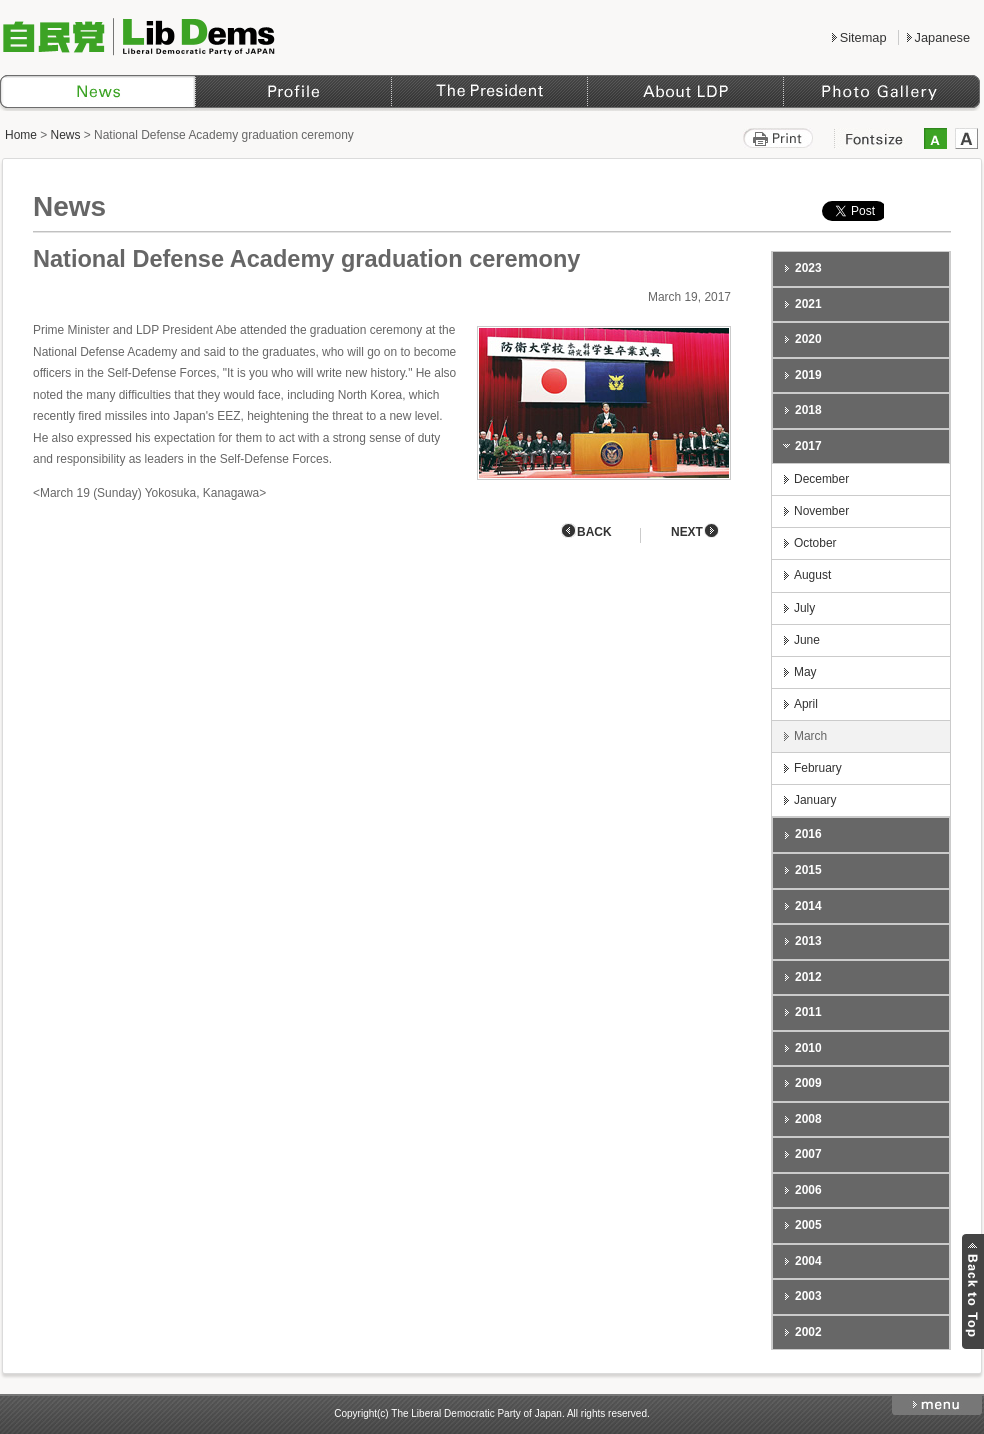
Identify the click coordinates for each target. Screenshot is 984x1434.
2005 (808, 1225)
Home (21, 135)
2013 (808, 941)
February (818, 768)
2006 (808, 1190)
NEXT (687, 532)
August (812, 575)
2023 (808, 268)
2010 (808, 1048)
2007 (808, 1154)
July (804, 608)
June (807, 640)
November (821, 511)
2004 (808, 1261)
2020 (808, 339)
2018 (808, 410)
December (821, 479)
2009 (808, 1083)
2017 (808, 446)
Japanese (942, 37)
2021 (808, 304)
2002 (808, 1332)
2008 (808, 1119)
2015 (808, 870)
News (66, 135)
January (815, 800)
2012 (808, 977)
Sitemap (863, 37)
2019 (808, 375)
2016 (808, 834)
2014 (808, 906)
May (805, 672)
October (815, 543)
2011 (808, 1012)
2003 (808, 1296)
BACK (594, 532)
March (810, 736)
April (806, 704)
